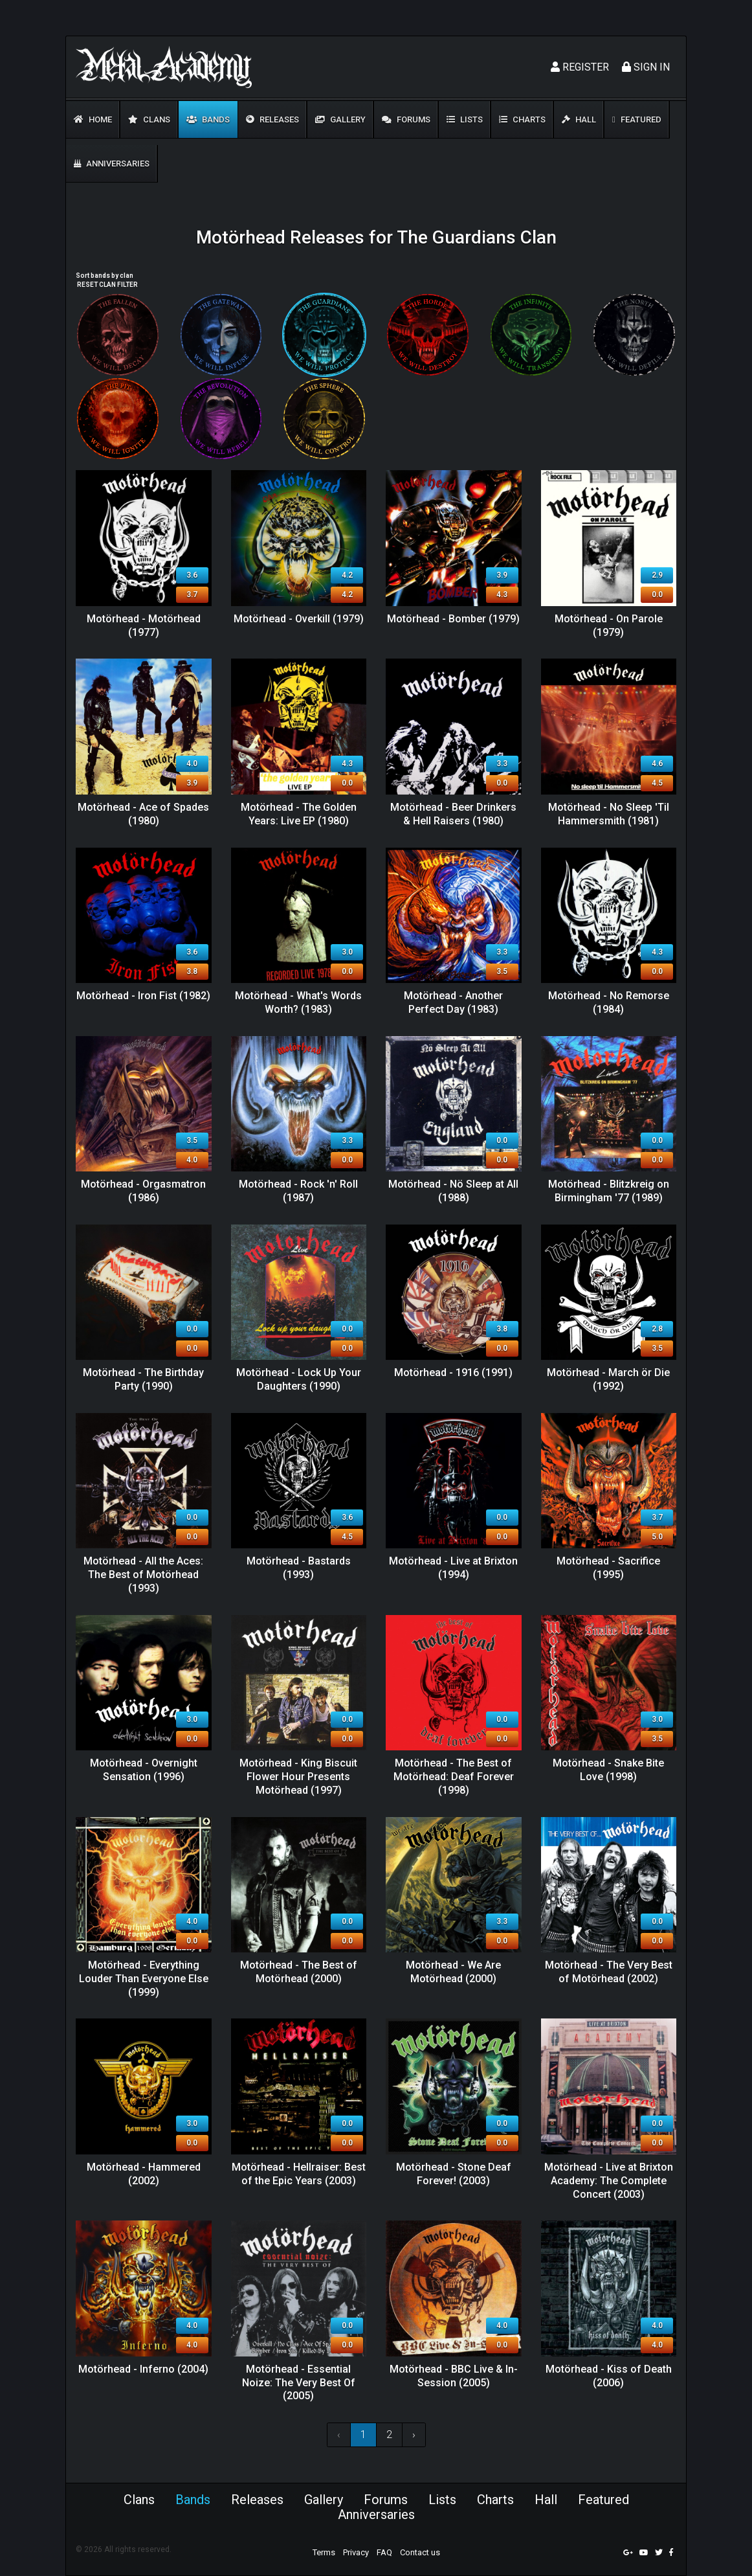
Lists (465, 119)
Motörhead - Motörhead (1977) (144, 625)
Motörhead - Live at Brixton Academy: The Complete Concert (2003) (608, 2180)
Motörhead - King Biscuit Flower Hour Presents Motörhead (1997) (298, 1776)
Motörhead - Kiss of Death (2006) (609, 2376)
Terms (324, 2552)
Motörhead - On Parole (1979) (609, 625)
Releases (272, 119)
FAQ (384, 2552)
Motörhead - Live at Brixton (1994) (453, 1568)
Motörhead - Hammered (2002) (144, 2174)
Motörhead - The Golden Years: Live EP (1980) (299, 814)
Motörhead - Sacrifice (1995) (608, 1568)
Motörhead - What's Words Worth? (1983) (298, 1002)
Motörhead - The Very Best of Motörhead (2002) (608, 1972)
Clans (149, 119)
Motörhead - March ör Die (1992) (608, 1379)
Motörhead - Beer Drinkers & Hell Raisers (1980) (453, 814)
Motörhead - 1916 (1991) (453, 1372)
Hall (579, 119)
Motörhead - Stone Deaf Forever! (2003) (453, 2174)
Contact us (420, 2552)
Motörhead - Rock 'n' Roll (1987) (298, 1191)
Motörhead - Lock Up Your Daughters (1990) (298, 1379)
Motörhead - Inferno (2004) (143, 2369)
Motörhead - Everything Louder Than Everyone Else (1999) (143, 1978)
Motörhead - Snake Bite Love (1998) (608, 1770)
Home (93, 119)
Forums (406, 119)
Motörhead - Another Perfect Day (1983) (453, 1002)
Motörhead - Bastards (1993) (299, 1568)
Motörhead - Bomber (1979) (453, 619)
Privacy (356, 2552)
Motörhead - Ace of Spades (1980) (143, 814)
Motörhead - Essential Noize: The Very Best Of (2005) (298, 2382)
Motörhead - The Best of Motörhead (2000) (298, 1972)
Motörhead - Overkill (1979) (299, 619)
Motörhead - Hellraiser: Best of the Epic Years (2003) (299, 2174)
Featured (636, 119)
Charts (522, 119)
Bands (208, 119)
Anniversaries (111, 163)
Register (580, 67)
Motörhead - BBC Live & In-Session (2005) (454, 2376)
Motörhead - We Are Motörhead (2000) (453, 1972)
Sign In (646, 67)
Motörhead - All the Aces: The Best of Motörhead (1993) (143, 1574)
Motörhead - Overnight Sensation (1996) (143, 1770)
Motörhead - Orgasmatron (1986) (143, 1191)
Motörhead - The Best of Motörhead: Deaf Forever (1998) (453, 1776)
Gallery (340, 119)
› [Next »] (413, 2434)
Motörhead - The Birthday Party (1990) (143, 1379)
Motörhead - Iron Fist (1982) (143, 995)
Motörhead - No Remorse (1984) (608, 1002)
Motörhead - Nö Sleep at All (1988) (453, 1191)
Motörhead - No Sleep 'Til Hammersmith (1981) (608, 814)
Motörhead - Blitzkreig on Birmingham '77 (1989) (608, 1191)
